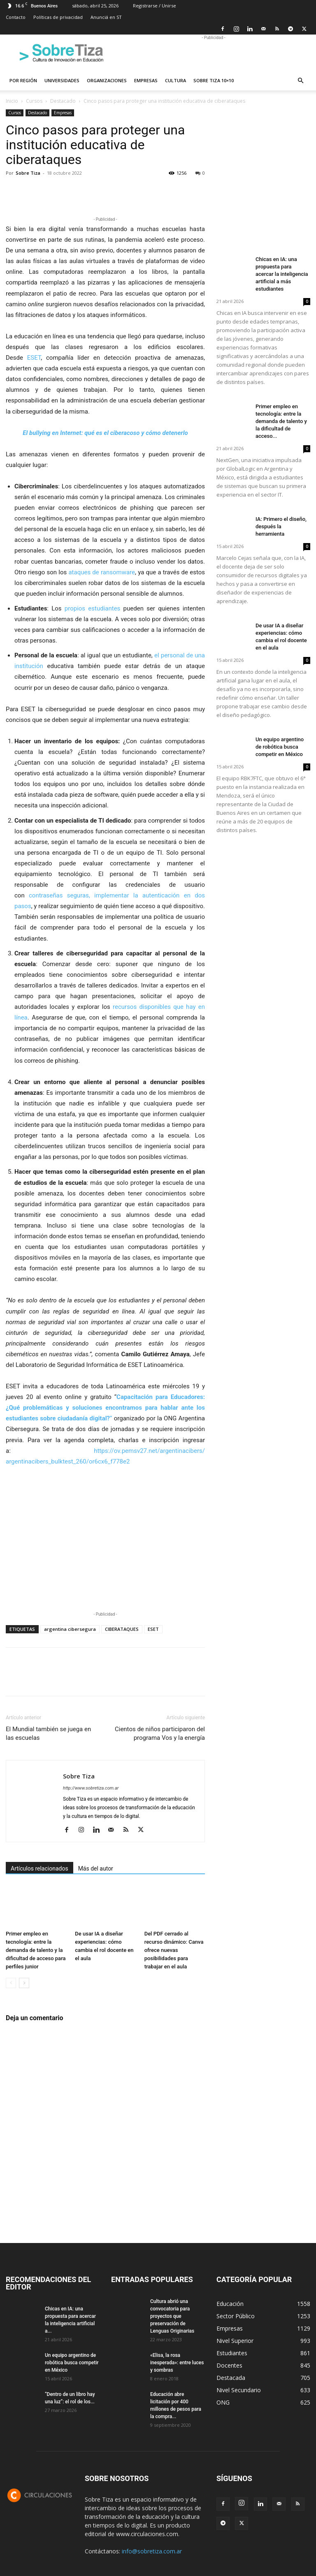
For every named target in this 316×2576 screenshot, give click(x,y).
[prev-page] (11, 1983)
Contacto (16, 17)
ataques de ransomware (101, 572)
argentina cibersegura (70, 1629)
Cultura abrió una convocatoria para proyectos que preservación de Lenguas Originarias (172, 2316)
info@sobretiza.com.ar (152, 2551)
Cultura (175, 80)
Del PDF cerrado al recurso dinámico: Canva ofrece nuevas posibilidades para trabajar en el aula (174, 1950)
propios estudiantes (93, 608)
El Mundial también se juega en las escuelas (48, 1733)
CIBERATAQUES (122, 1629)
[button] (300, 81)
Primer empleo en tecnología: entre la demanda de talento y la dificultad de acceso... (281, 421)
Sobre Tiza (28, 173)
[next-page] (24, 1983)
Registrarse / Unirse (154, 5)
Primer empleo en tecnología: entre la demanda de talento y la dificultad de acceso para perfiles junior (36, 1950)
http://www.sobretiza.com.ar (90, 1788)
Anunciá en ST (106, 17)
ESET (34, 357)
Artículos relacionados (39, 1868)
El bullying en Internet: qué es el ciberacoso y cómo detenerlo (105, 433)
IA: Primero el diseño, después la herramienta (281, 526)
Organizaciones (107, 80)
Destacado (63, 100)
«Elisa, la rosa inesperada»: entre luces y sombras (177, 2362)
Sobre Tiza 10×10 (213, 80)
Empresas (146, 80)
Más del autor (95, 1868)
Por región (23, 80)
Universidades (61, 80)
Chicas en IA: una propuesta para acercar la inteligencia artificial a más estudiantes (282, 274)
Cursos (34, 100)
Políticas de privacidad (58, 17)
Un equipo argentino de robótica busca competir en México (280, 746)
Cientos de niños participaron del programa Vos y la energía (160, 1733)
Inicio (12, 100)
